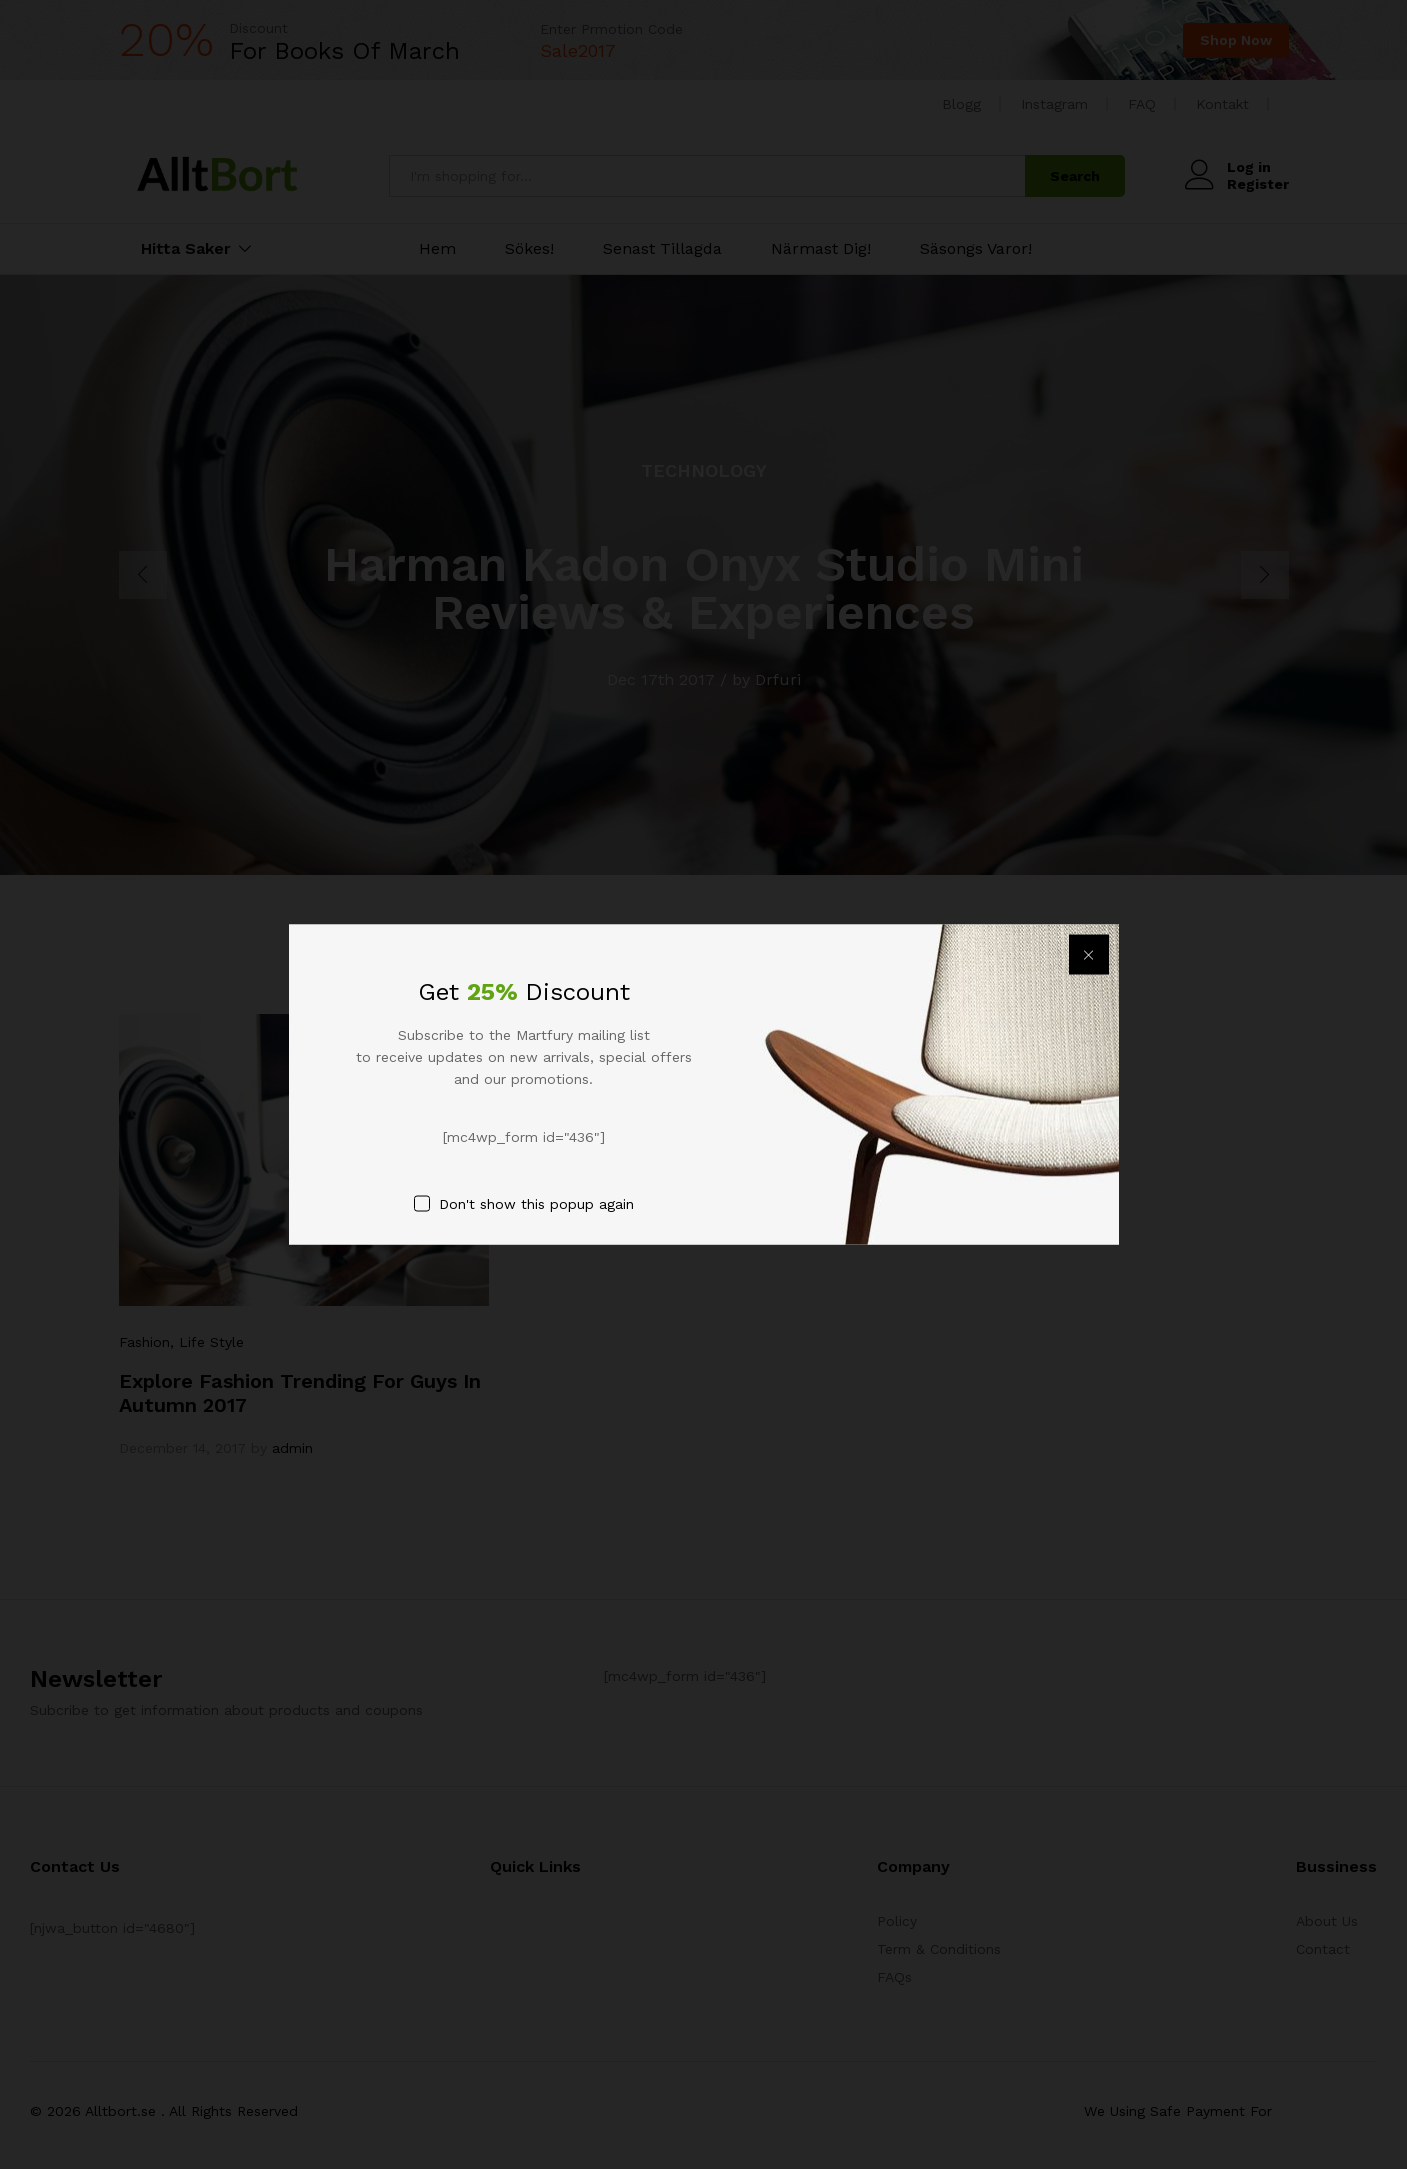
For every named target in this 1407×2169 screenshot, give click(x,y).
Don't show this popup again (536, 1204)
